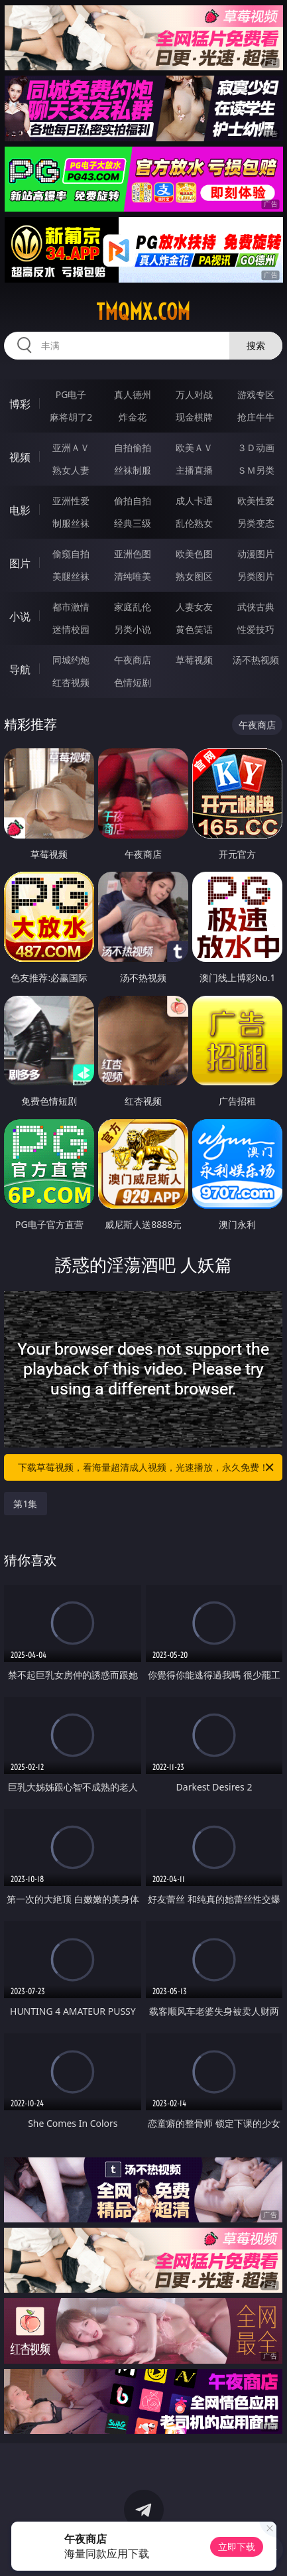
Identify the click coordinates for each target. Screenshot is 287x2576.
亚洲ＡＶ (70, 447)
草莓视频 (194, 659)
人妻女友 (194, 606)
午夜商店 (132, 659)
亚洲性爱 (70, 500)
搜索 (256, 345)
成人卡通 (194, 500)
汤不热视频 (256, 659)
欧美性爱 (255, 500)
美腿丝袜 (70, 576)
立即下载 (236, 2546)
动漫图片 (255, 553)
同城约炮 (70, 659)
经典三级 (132, 523)
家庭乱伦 (132, 606)
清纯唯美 (132, 576)
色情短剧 (132, 682)
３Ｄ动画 (255, 447)
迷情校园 (70, 629)
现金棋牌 (194, 417)
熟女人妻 (70, 470)
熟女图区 (194, 576)
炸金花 (132, 417)
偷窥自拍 (70, 553)
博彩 (19, 404)
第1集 (25, 1503)
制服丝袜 (70, 523)
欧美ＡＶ (194, 447)
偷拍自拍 (132, 500)
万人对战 (194, 394)
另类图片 (255, 576)
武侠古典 (255, 606)
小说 (19, 616)
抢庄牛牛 (255, 417)
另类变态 (255, 523)
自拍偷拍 (132, 447)
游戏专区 (255, 394)
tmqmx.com (143, 312)
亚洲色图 (132, 553)
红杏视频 (70, 682)
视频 (19, 457)
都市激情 (70, 606)
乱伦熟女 (194, 523)
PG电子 (71, 394)
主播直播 (194, 470)
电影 (19, 510)
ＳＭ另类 (255, 470)
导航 (19, 669)
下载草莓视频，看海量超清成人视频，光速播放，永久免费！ (147, 1467)
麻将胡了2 (71, 417)
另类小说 (132, 629)
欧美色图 (194, 553)
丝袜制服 (132, 470)
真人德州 (132, 394)
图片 (19, 563)
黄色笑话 (194, 629)
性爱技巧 (255, 629)
